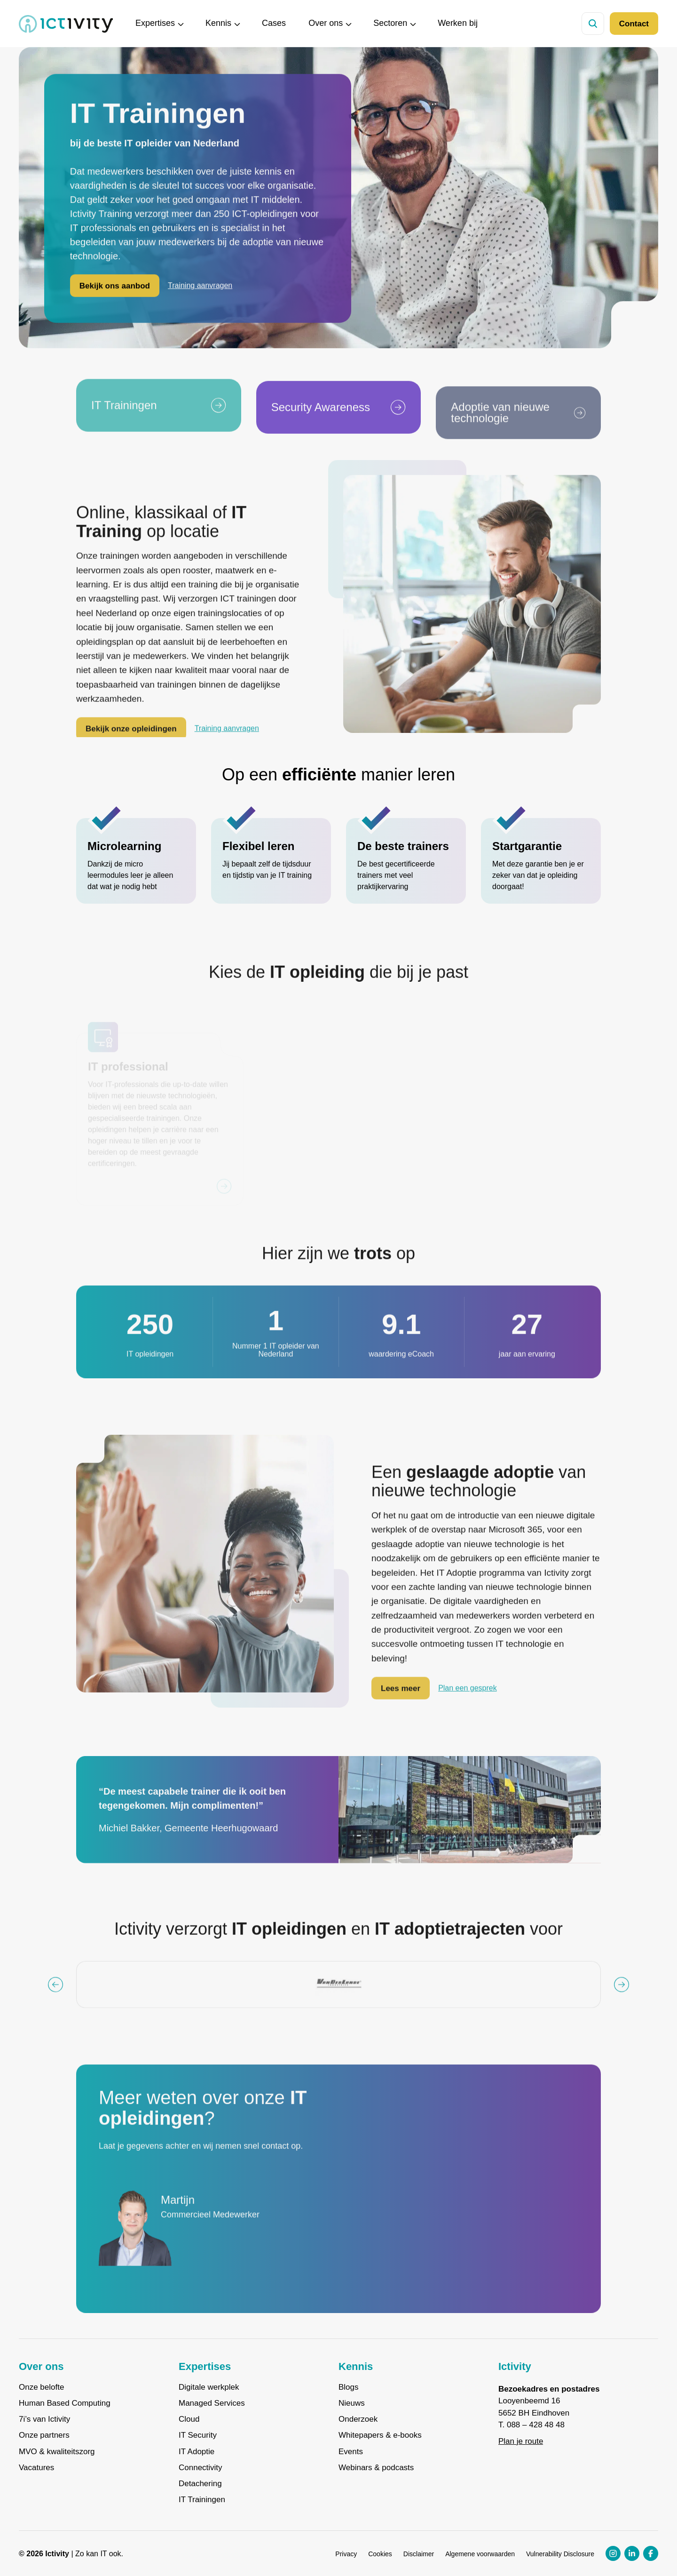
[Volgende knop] (621, 2001)
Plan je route (520, 2441)
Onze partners (44, 2435)
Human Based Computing (64, 2403)
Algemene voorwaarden (480, 2554)
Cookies (380, 2554)
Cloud (189, 2419)
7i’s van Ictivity (44, 2419)
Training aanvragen (200, 288)
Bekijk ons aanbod (114, 288)
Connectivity (200, 2468)
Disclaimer (418, 2554)
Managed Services (212, 2403)
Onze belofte (41, 2387)
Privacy (346, 2554)
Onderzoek (358, 2419)
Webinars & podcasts (376, 2468)
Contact (634, 23)
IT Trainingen (202, 2500)
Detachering (200, 2484)
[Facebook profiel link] (650, 2553)
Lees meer (400, 1705)
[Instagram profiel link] (613, 2553)
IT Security (198, 2435)
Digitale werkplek (209, 2387)
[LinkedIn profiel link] (631, 2553)
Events (350, 2452)
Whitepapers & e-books (380, 2435)
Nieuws (351, 2403)
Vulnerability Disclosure (560, 2554)
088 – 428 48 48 (536, 2424)
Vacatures (36, 2468)
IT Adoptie (196, 2452)
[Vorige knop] (55, 2001)
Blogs (348, 2387)
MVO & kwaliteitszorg (57, 2452)
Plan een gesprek (467, 1705)
